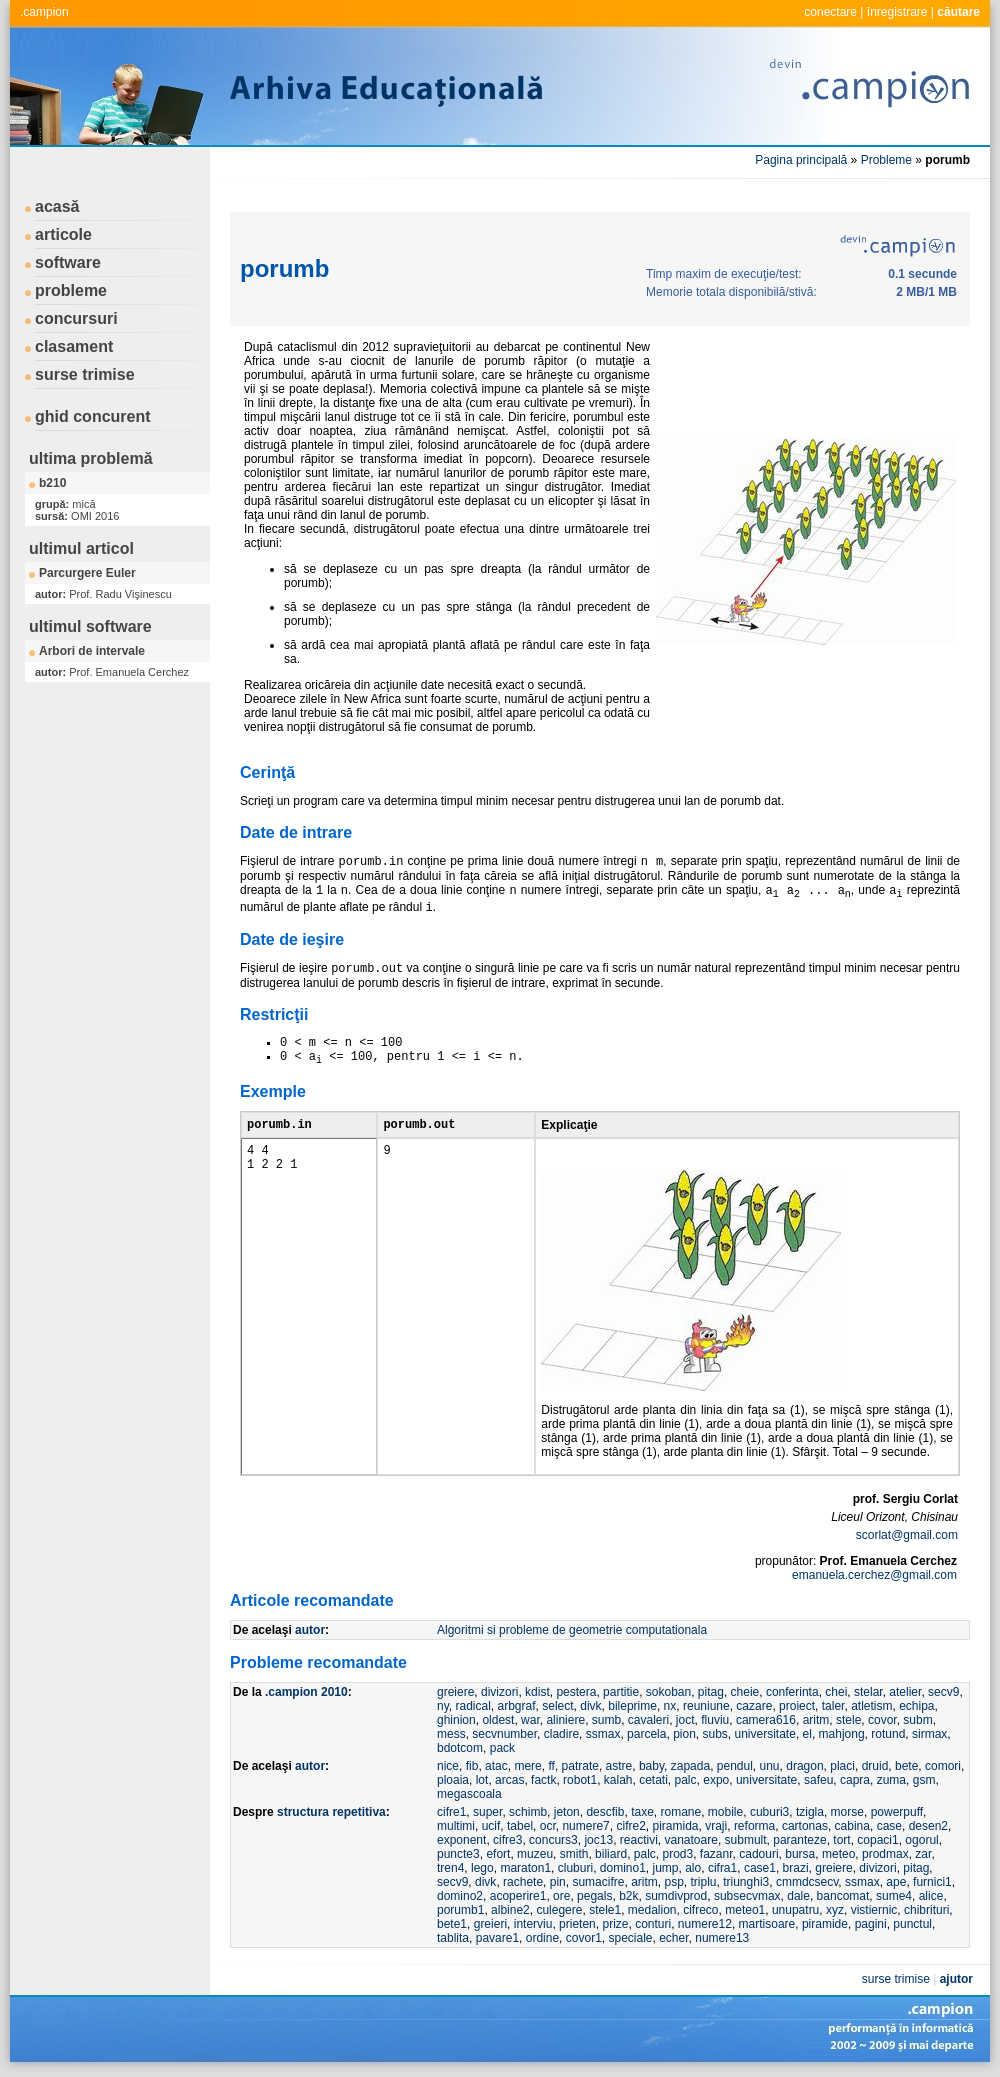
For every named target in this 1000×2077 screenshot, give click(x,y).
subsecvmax (747, 1896)
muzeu (535, 1854)
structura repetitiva (331, 1812)
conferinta (792, 1692)
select (557, 1706)
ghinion (456, 1720)
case (889, 1826)
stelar (868, 1692)
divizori (499, 1692)
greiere (455, 1692)
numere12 (705, 1924)
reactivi (639, 1840)
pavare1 (497, 1938)
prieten (577, 1924)
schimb (528, 1812)
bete (906, 1766)
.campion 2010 (306, 1692)
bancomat (843, 1896)
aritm (816, 1720)
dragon (804, 1766)
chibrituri (926, 1910)
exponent (461, 1840)
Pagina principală (801, 160)
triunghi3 (746, 1882)
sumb (606, 1720)
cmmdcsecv (807, 1882)
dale (798, 1896)
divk (590, 1706)
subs (714, 1734)
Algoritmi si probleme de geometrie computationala (572, 1630)
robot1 (580, 1780)
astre (619, 1766)
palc (686, 1780)
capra (855, 1780)
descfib (605, 1812)
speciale (630, 1938)
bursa (800, 1854)
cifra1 (722, 1868)
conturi (653, 1924)
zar (923, 1854)
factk (543, 1780)
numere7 (585, 1826)
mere (527, 1766)
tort (841, 1840)
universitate (765, 1734)
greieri (490, 1924)
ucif (491, 1826)
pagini (871, 1924)
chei (836, 1692)
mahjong (842, 1734)
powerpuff (897, 1812)
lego (482, 1868)
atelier (905, 1692)
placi (842, 1766)
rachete (523, 1882)
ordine (542, 1938)
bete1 (452, 1924)
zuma (891, 1780)
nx (670, 1706)
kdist (537, 1692)
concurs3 (553, 1840)
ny (443, 1706)
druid (875, 1766)
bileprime (632, 1706)
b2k (628, 1896)
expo (716, 1780)
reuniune (706, 1706)
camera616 (766, 1720)
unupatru (795, 1910)
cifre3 (507, 1840)
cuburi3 (769, 1812)
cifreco (700, 1910)
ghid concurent (93, 416)
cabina (852, 1826)
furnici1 (932, 1882)
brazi (796, 1868)
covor (882, 1720)
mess (451, 1734)
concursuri (76, 318)
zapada (690, 1766)
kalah (618, 1780)
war (530, 1720)
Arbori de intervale (92, 651)
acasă (57, 206)
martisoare (767, 1924)
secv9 (943, 1692)
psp (673, 1882)
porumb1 (460, 1910)
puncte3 (458, 1854)
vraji (716, 1826)
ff (551, 1766)
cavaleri (648, 1720)
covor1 (584, 1938)
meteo (838, 1854)
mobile (725, 1812)
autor (310, 1630)
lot (482, 1780)
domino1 (623, 1868)
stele (848, 1720)
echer (673, 1938)
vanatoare (691, 1840)
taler (833, 1706)
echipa (916, 1706)
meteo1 (745, 1910)
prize (615, 1924)
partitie (621, 1692)
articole (63, 234)
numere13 (722, 1938)
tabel (520, 1826)
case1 (760, 1868)
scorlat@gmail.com (907, 1535)
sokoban (668, 1692)
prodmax (885, 1854)
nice (448, 1766)
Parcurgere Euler (87, 573)
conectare (830, 12)
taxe (642, 1812)
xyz (835, 1910)
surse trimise (85, 374)
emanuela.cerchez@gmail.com (874, 1575)
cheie (745, 1692)
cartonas (805, 1826)
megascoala (469, 1794)
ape (896, 1882)
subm (917, 1720)
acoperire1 (518, 1896)
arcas (509, 1780)
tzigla (810, 1812)
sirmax (929, 1734)
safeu (818, 1780)
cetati (653, 1780)
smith (574, 1854)
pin (558, 1882)
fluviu (715, 1720)
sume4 (894, 1896)
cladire (561, 1734)
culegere (559, 1910)
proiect (797, 1706)
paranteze (799, 1840)
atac (496, 1766)
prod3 (677, 1854)
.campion (44, 12)
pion (684, 1734)
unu (770, 1766)
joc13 (598, 1840)
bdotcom (460, 1748)
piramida (675, 1826)
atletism (871, 1706)
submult (746, 1840)
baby (651, 1766)
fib (472, 1766)
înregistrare (897, 12)
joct (685, 1720)
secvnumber (504, 1734)
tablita (453, 1938)
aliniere (565, 1720)
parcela (646, 1734)
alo (693, 1868)
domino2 (460, 1896)
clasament (74, 346)
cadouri (758, 1854)
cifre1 (451, 1812)
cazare (754, 1706)
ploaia (453, 1780)
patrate (580, 1766)
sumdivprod (676, 1896)
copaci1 (877, 1840)
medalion (652, 1910)
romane (681, 1812)
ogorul (921, 1840)
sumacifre (598, 1882)
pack (502, 1748)
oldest (498, 1720)
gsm (924, 1780)
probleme (71, 290)
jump (666, 1868)
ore (561, 1896)
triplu (704, 1882)
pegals (594, 1896)
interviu (533, 1924)
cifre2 (630, 1826)
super (487, 1812)
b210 (52, 483)
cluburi (575, 1868)
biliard (611, 1854)
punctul (912, 1924)
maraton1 (525, 1868)
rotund (888, 1734)
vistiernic (874, 1910)
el (807, 1734)
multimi (456, 1826)
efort (498, 1854)
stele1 (605, 1910)
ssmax (603, 1734)
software (68, 262)
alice (931, 1896)
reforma (754, 1826)
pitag (711, 1692)
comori (943, 1766)
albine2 (510, 1910)
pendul (735, 1766)
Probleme (886, 160)
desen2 (928, 1826)
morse (847, 1812)
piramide (825, 1924)
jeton (567, 1812)
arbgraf (517, 1706)
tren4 (450, 1868)
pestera (576, 1692)
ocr (548, 1826)
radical (472, 1706)
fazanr (716, 1854)
